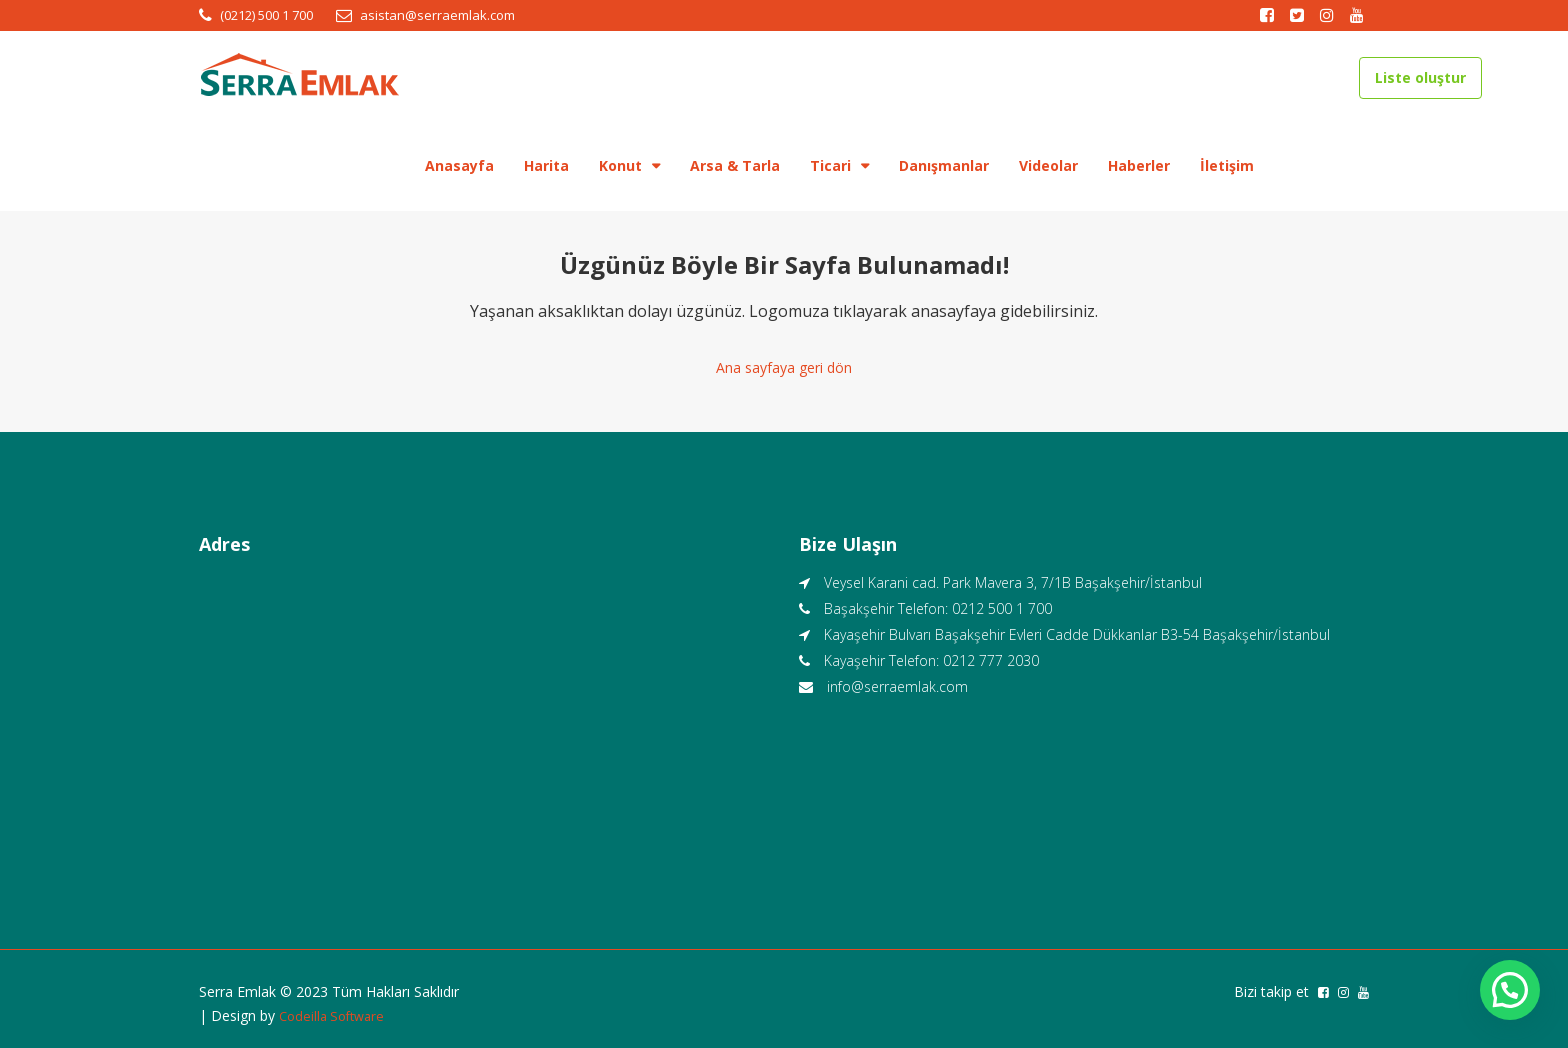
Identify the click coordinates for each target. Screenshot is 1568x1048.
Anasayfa (459, 165)
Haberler (1139, 165)
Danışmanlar (944, 165)
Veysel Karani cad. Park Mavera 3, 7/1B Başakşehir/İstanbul (1013, 577)
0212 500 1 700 (1002, 603)
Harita (546, 165)
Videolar (1048, 165)
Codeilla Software (336, 1010)
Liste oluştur (1420, 77)
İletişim (1227, 165)
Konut (620, 165)
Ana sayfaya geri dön (784, 364)
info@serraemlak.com (897, 681)
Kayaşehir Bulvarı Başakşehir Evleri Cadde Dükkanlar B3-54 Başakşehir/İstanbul (1077, 629)
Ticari (830, 165)
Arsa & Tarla (735, 165)
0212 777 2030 (991, 655)
